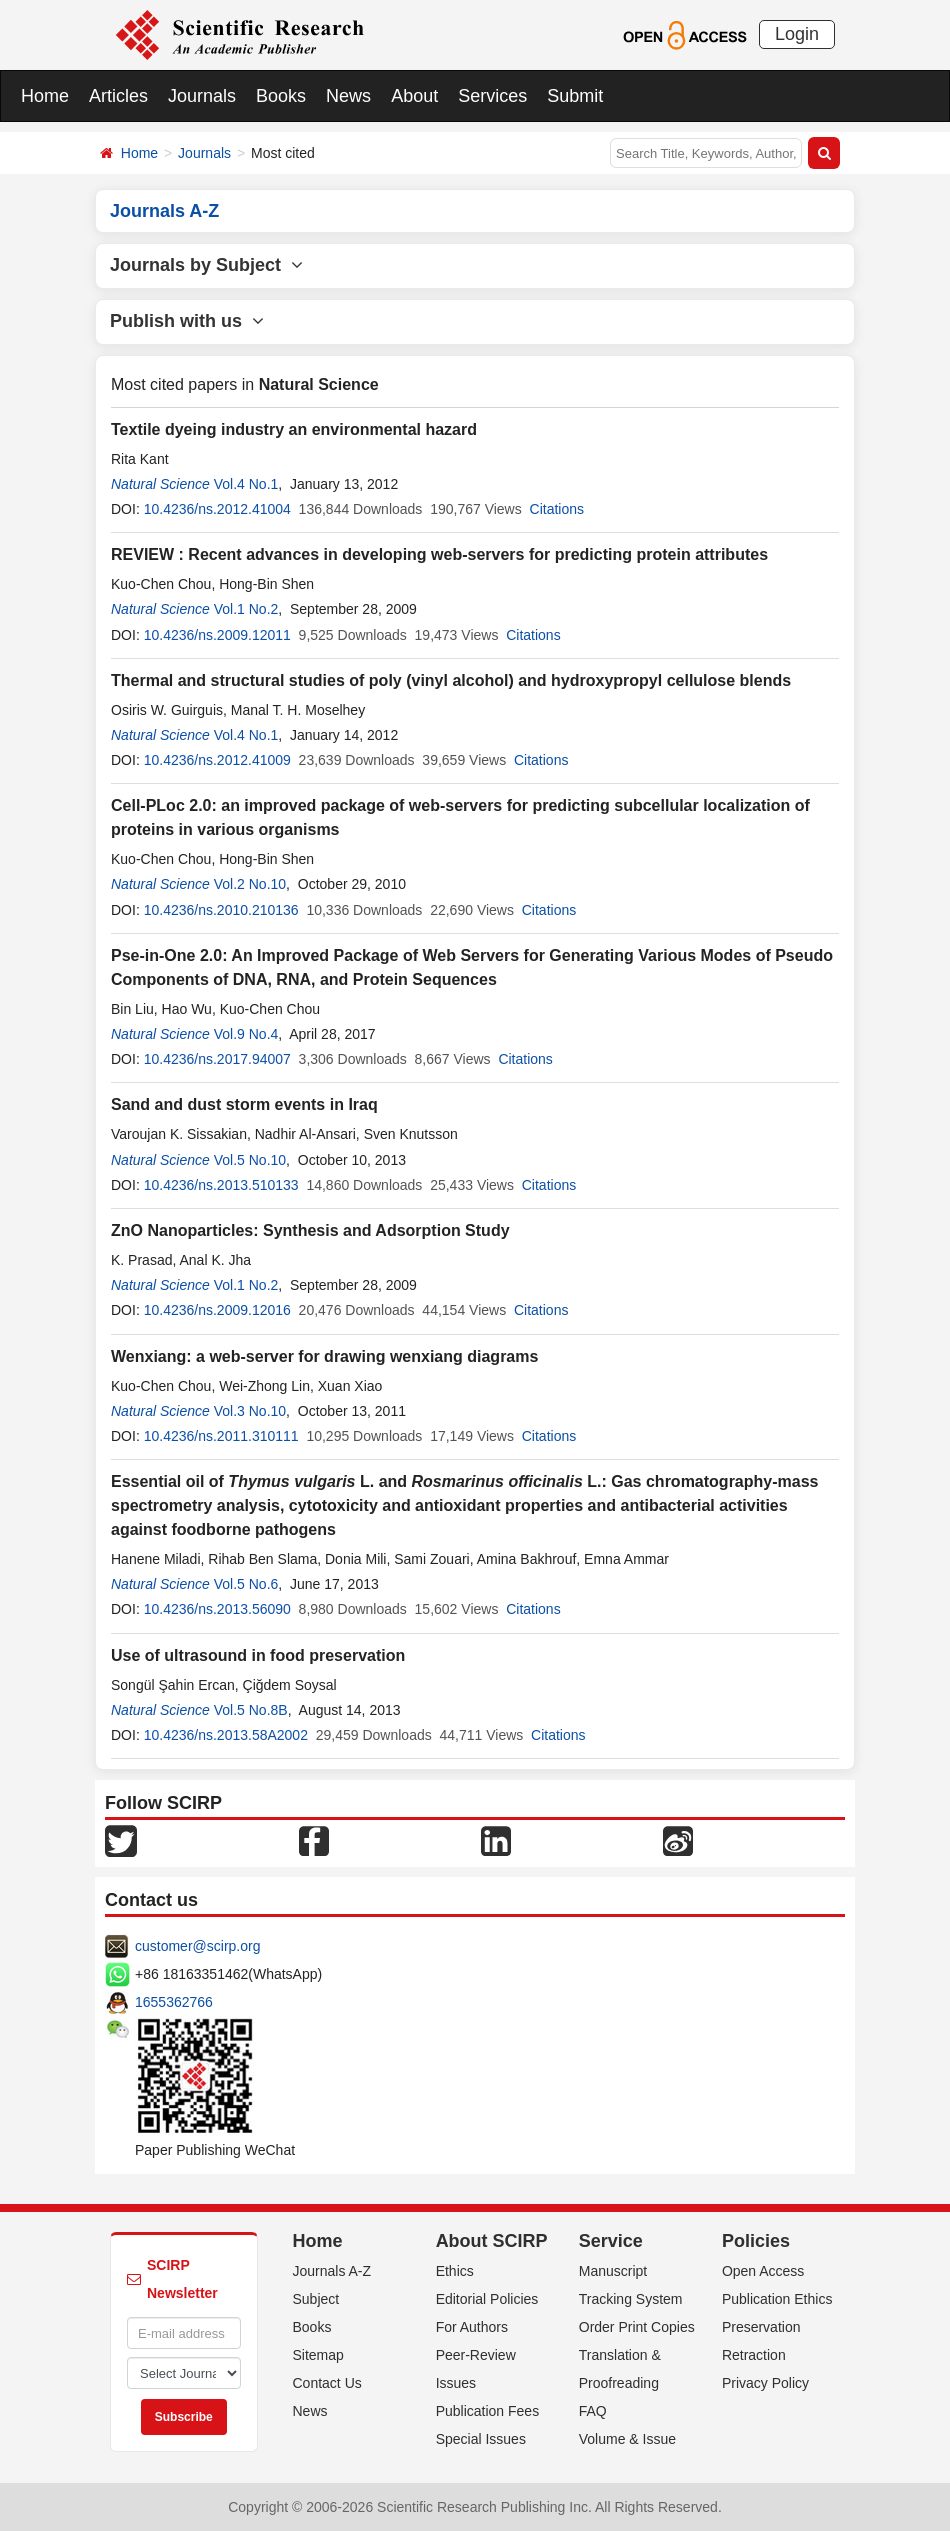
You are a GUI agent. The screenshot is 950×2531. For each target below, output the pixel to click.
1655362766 (174, 2002)
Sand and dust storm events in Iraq (244, 1104)
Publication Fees (488, 2411)
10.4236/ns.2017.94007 (217, 1059)
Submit (575, 96)
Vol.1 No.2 (246, 609)
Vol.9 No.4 (246, 1034)
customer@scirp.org (197, 1946)
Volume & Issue (627, 2439)
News (348, 96)
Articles (118, 96)
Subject (316, 2299)
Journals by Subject (206, 265)
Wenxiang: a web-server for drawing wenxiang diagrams (324, 1356)
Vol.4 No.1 (246, 484)
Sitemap (318, 2355)
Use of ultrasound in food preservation (258, 1655)
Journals (202, 96)
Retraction (754, 2355)
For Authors (472, 2327)
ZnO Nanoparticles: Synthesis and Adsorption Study (310, 1230)
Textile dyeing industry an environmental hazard (294, 429)
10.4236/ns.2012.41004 (217, 509)
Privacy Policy (765, 2383)
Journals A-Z (332, 2271)
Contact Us (327, 2383)
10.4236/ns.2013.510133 (221, 1185)
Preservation (761, 2327)
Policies (756, 2241)
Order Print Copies (637, 2327)
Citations (557, 509)
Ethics (455, 2271)
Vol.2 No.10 (250, 884)
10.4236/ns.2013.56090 (217, 1609)
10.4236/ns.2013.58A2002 (226, 1735)
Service (611, 2241)
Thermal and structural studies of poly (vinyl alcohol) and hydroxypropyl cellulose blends (451, 680)
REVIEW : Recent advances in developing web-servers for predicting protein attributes (439, 554)
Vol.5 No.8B (251, 1710)
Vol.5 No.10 (250, 1160)
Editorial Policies (487, 2299)
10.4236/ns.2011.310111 (221, 1436)
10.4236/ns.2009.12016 (217, 1310)
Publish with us (187, 321)
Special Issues (481, 2439)
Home (45, 96)
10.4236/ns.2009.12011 (217, 635)
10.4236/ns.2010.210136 (221, 910)
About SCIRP (492, 2241)
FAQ (593, 2411)
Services (492, 96)
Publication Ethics (777, 2299)
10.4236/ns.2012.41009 (217, 760)
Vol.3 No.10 (250, 1411)
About (414, 96)
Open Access (763, 2271)
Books (281, 96)
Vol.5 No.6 (246, 1584)
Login (797, 34)
